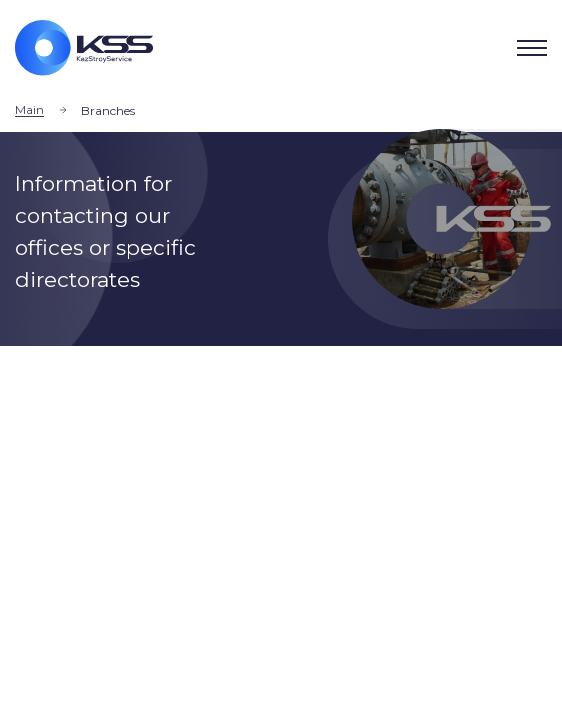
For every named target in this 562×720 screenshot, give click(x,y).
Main (29, 109)
